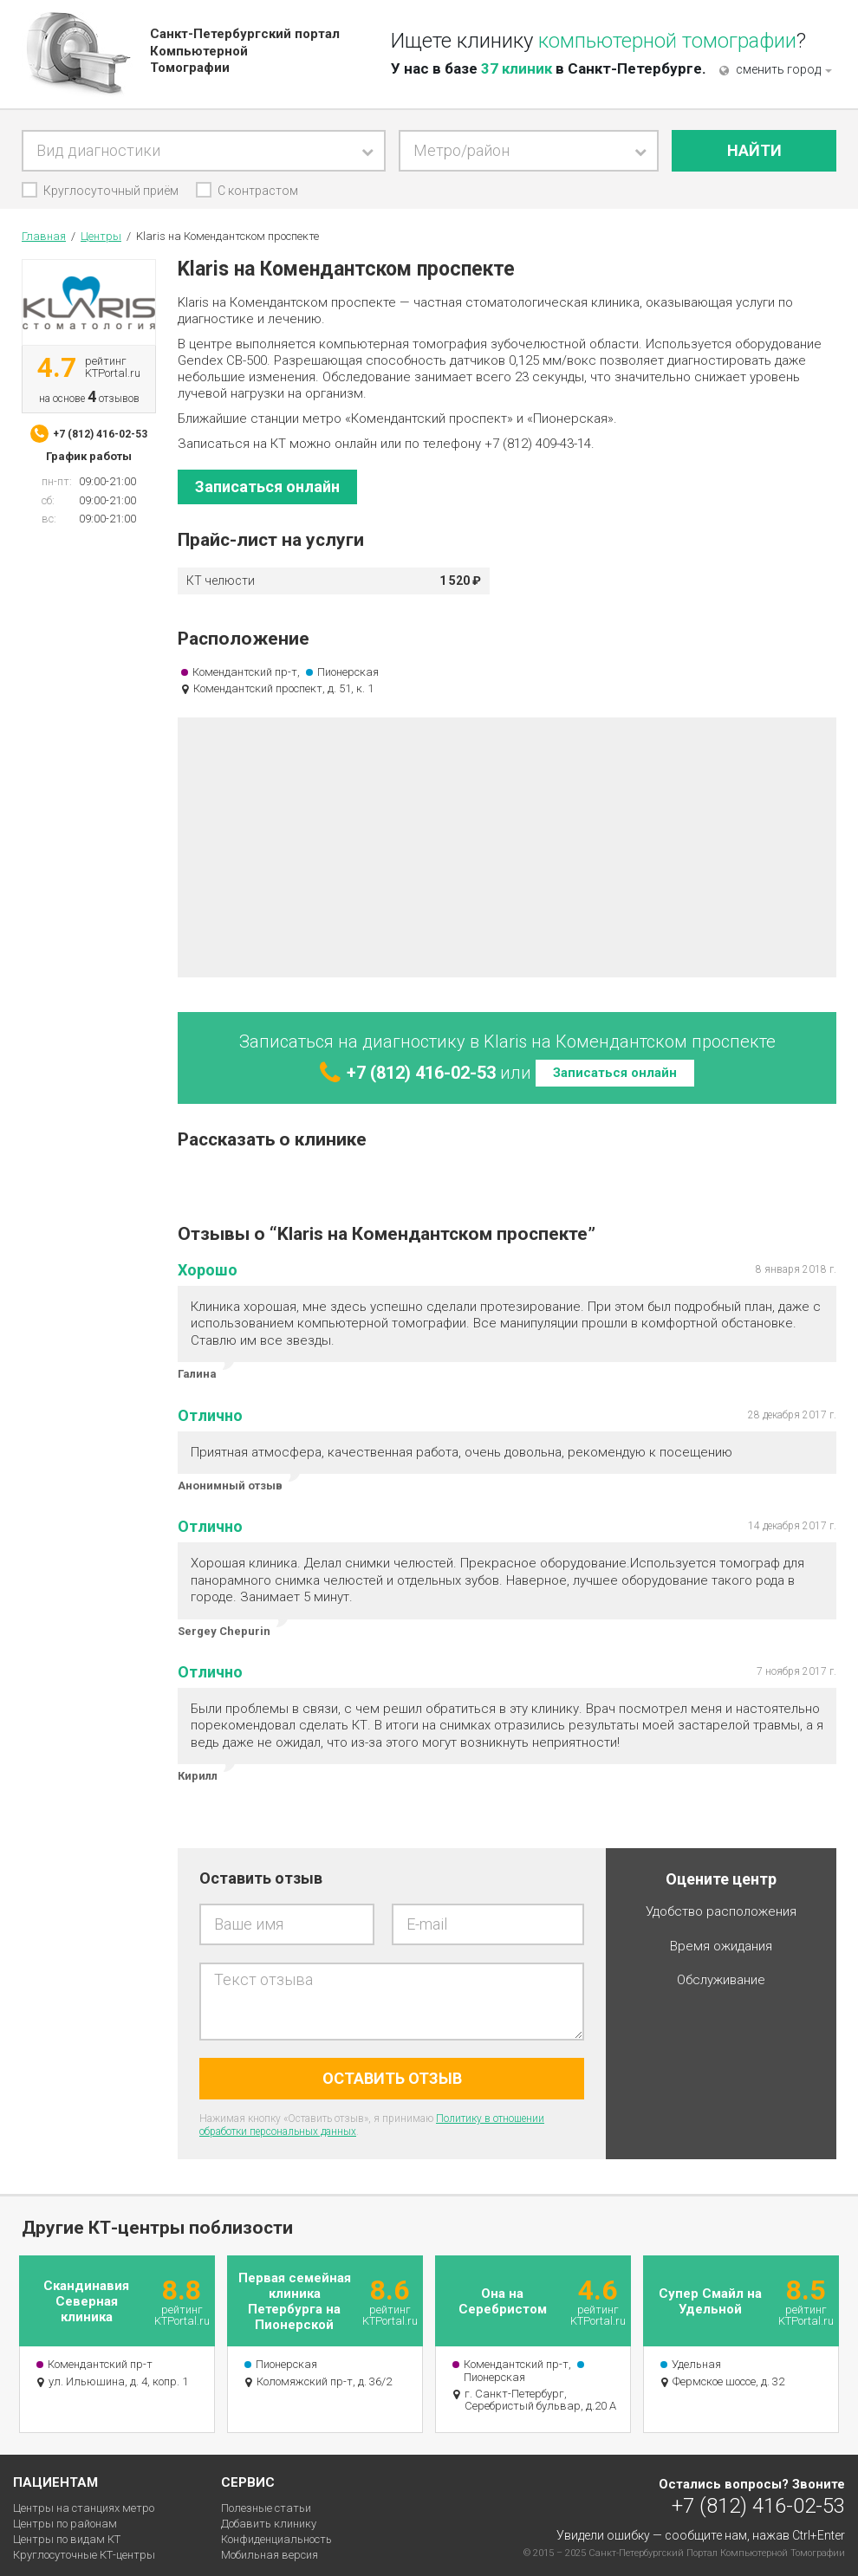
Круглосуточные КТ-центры (84, 2554)
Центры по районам (65, 2523)
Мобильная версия (269, 2554)
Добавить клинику (268, 2523)
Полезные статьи (266, 2508)
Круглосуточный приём (111, 191)
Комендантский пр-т (244, 671)
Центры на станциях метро (83, 2508)
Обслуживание (721, 1980)
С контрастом (258, 191)
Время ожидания (721, 1946)
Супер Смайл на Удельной (710, 2301)
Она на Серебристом (502, 2301)
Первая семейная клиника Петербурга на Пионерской (294, 2301)
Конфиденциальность (276, 2539)
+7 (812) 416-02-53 (758, 2505)
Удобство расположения (721, 1911)
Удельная (696, 2364)
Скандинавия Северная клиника (86, 2301)
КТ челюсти (220, 580)
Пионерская (348, 671)
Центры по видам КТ (66, 2539)
